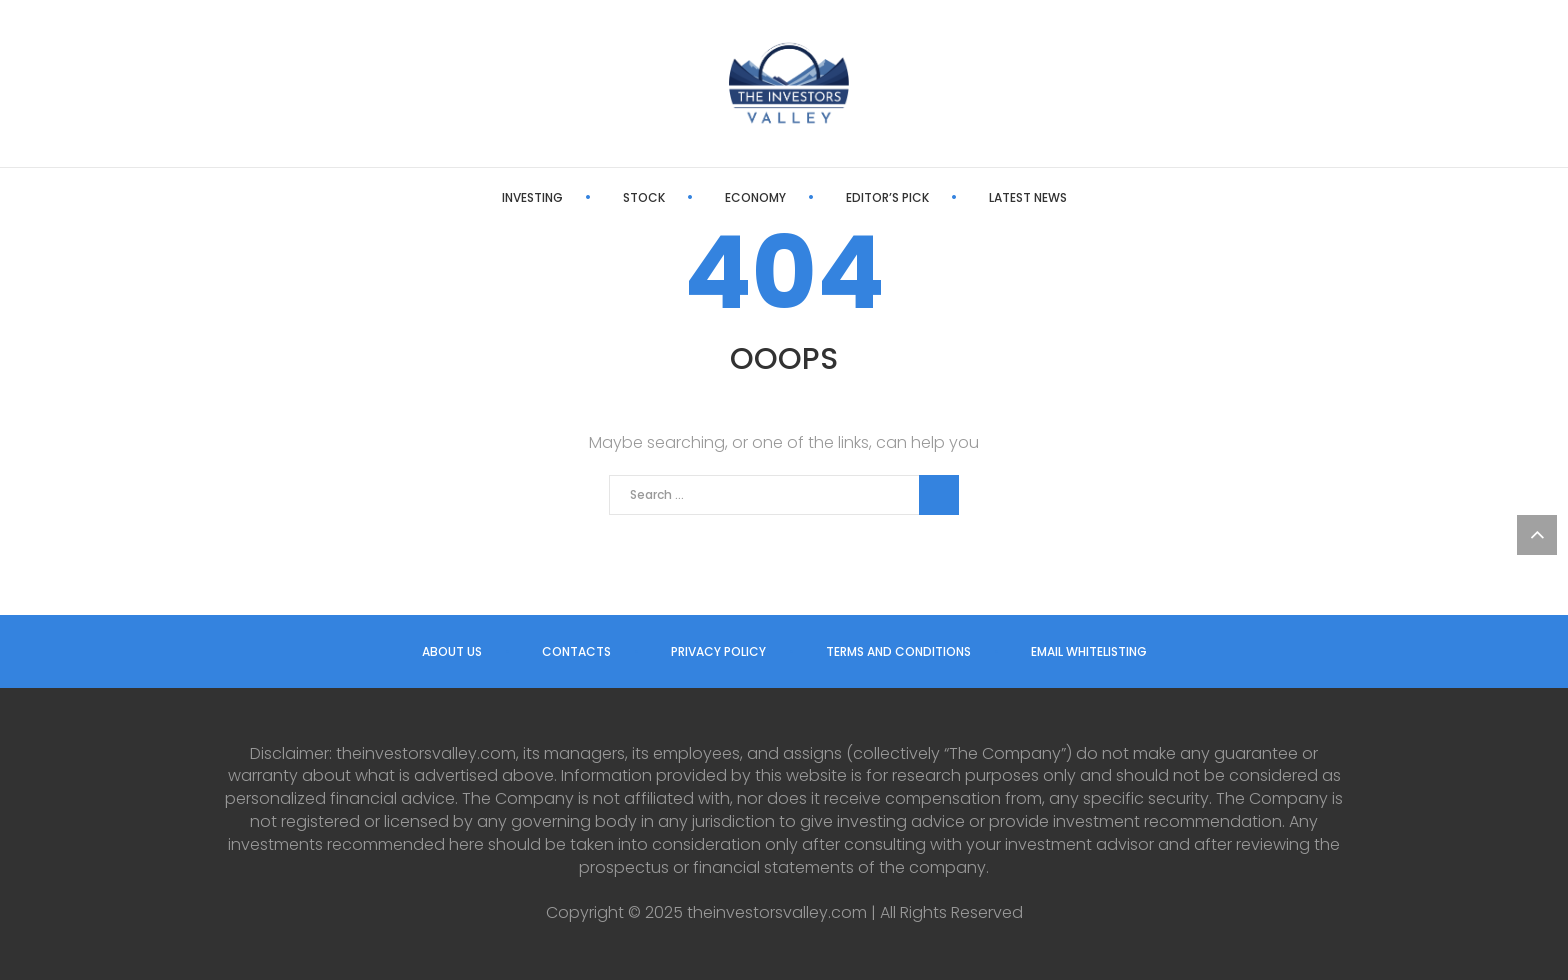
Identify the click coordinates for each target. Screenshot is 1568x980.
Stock (644, 197)
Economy (755, 197)
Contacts (576, 651)
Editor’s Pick (887, 197)
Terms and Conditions (898, 651)
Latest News (1028, 197)
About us (452, 651)
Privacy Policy (718, 651)
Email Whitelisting (1089, 651)
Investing (532, 197)
